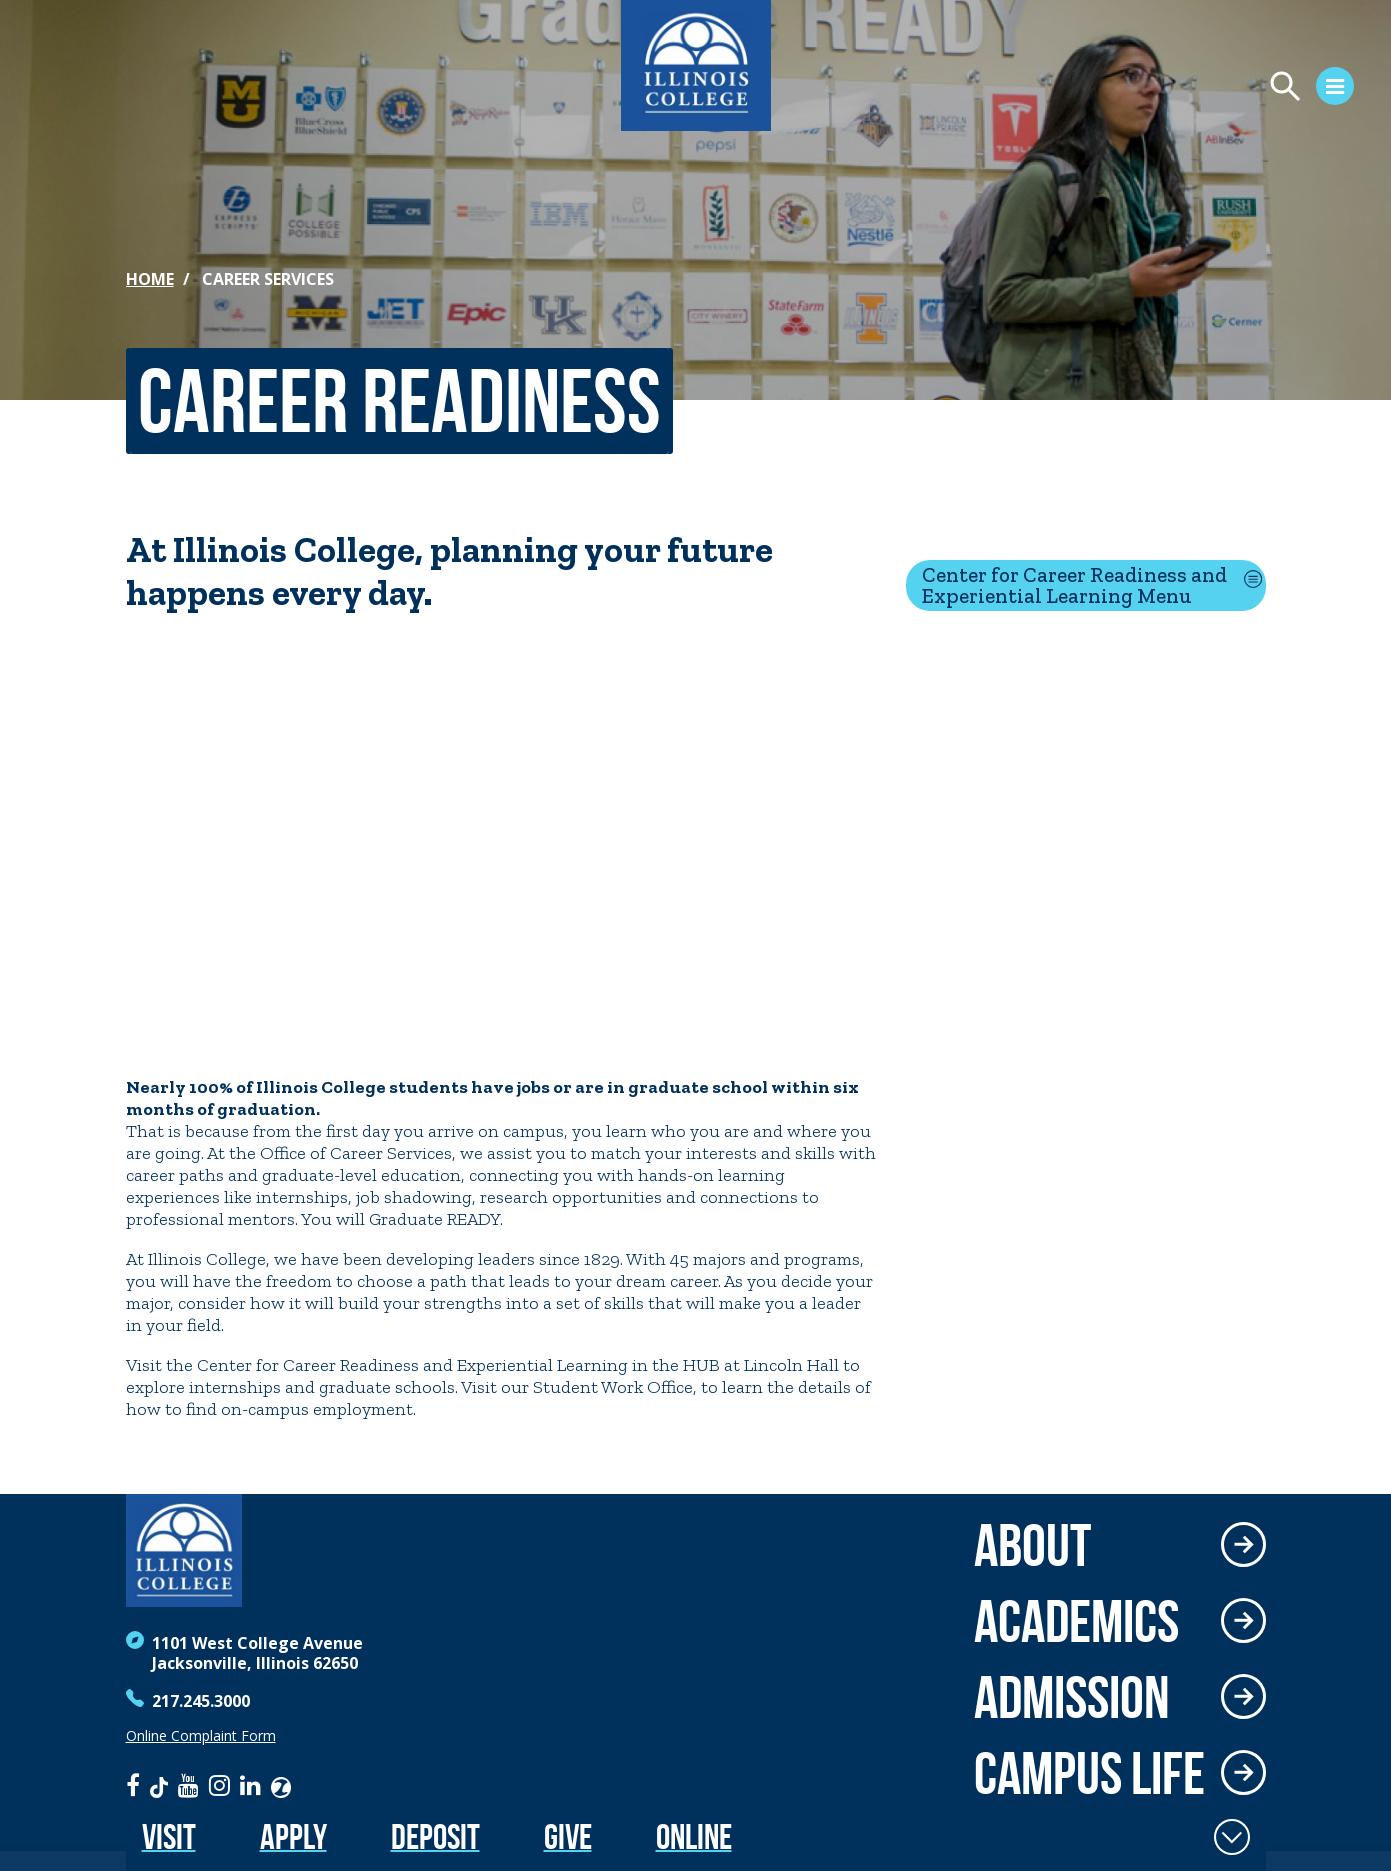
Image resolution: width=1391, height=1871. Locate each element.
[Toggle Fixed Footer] (1232, 1837)
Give (568, 1836)
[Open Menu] (1147, 89)
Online (694, 1836)
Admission (1072, 1697)
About (1032, 1545)
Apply (293, 1836)
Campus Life (1089, 1773)
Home (150, 279)
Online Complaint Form (201, 1736)
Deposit (435, 1836)
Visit (169, 1836)
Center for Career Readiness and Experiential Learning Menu (1074, 585)
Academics (1076, 1621)
